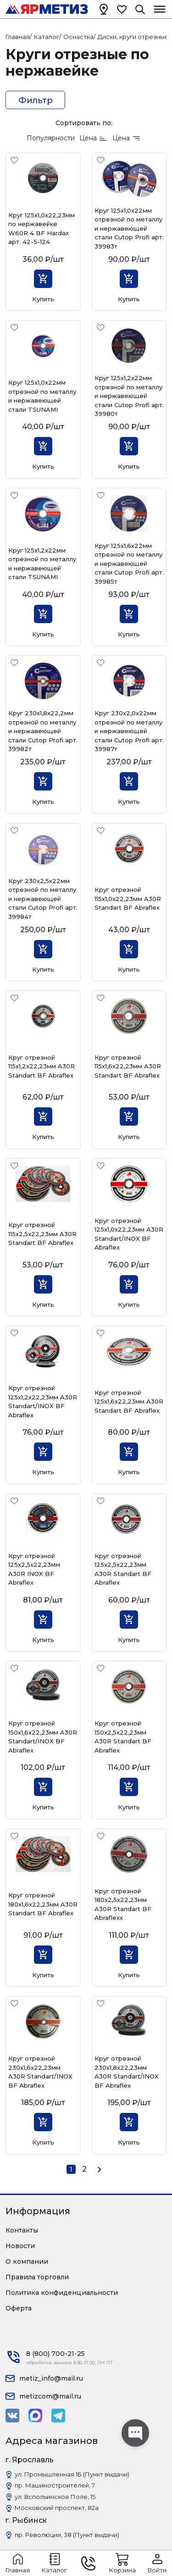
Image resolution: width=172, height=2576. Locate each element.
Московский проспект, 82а (57, 2507)
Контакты (22, 2230)
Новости (20, 2246)
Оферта (19, 2308)
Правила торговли (37, 2277)
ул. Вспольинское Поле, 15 (55, 2496)
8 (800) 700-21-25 (55, 2353)
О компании (27, 2261)
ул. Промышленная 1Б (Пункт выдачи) (72, 2474)
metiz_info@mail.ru (51, 2378)
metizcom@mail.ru (50, 2396)
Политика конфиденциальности (62, 2293)
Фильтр (35, 100)
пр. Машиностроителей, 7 (55, 2485)
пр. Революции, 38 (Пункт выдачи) (67, 2534)
